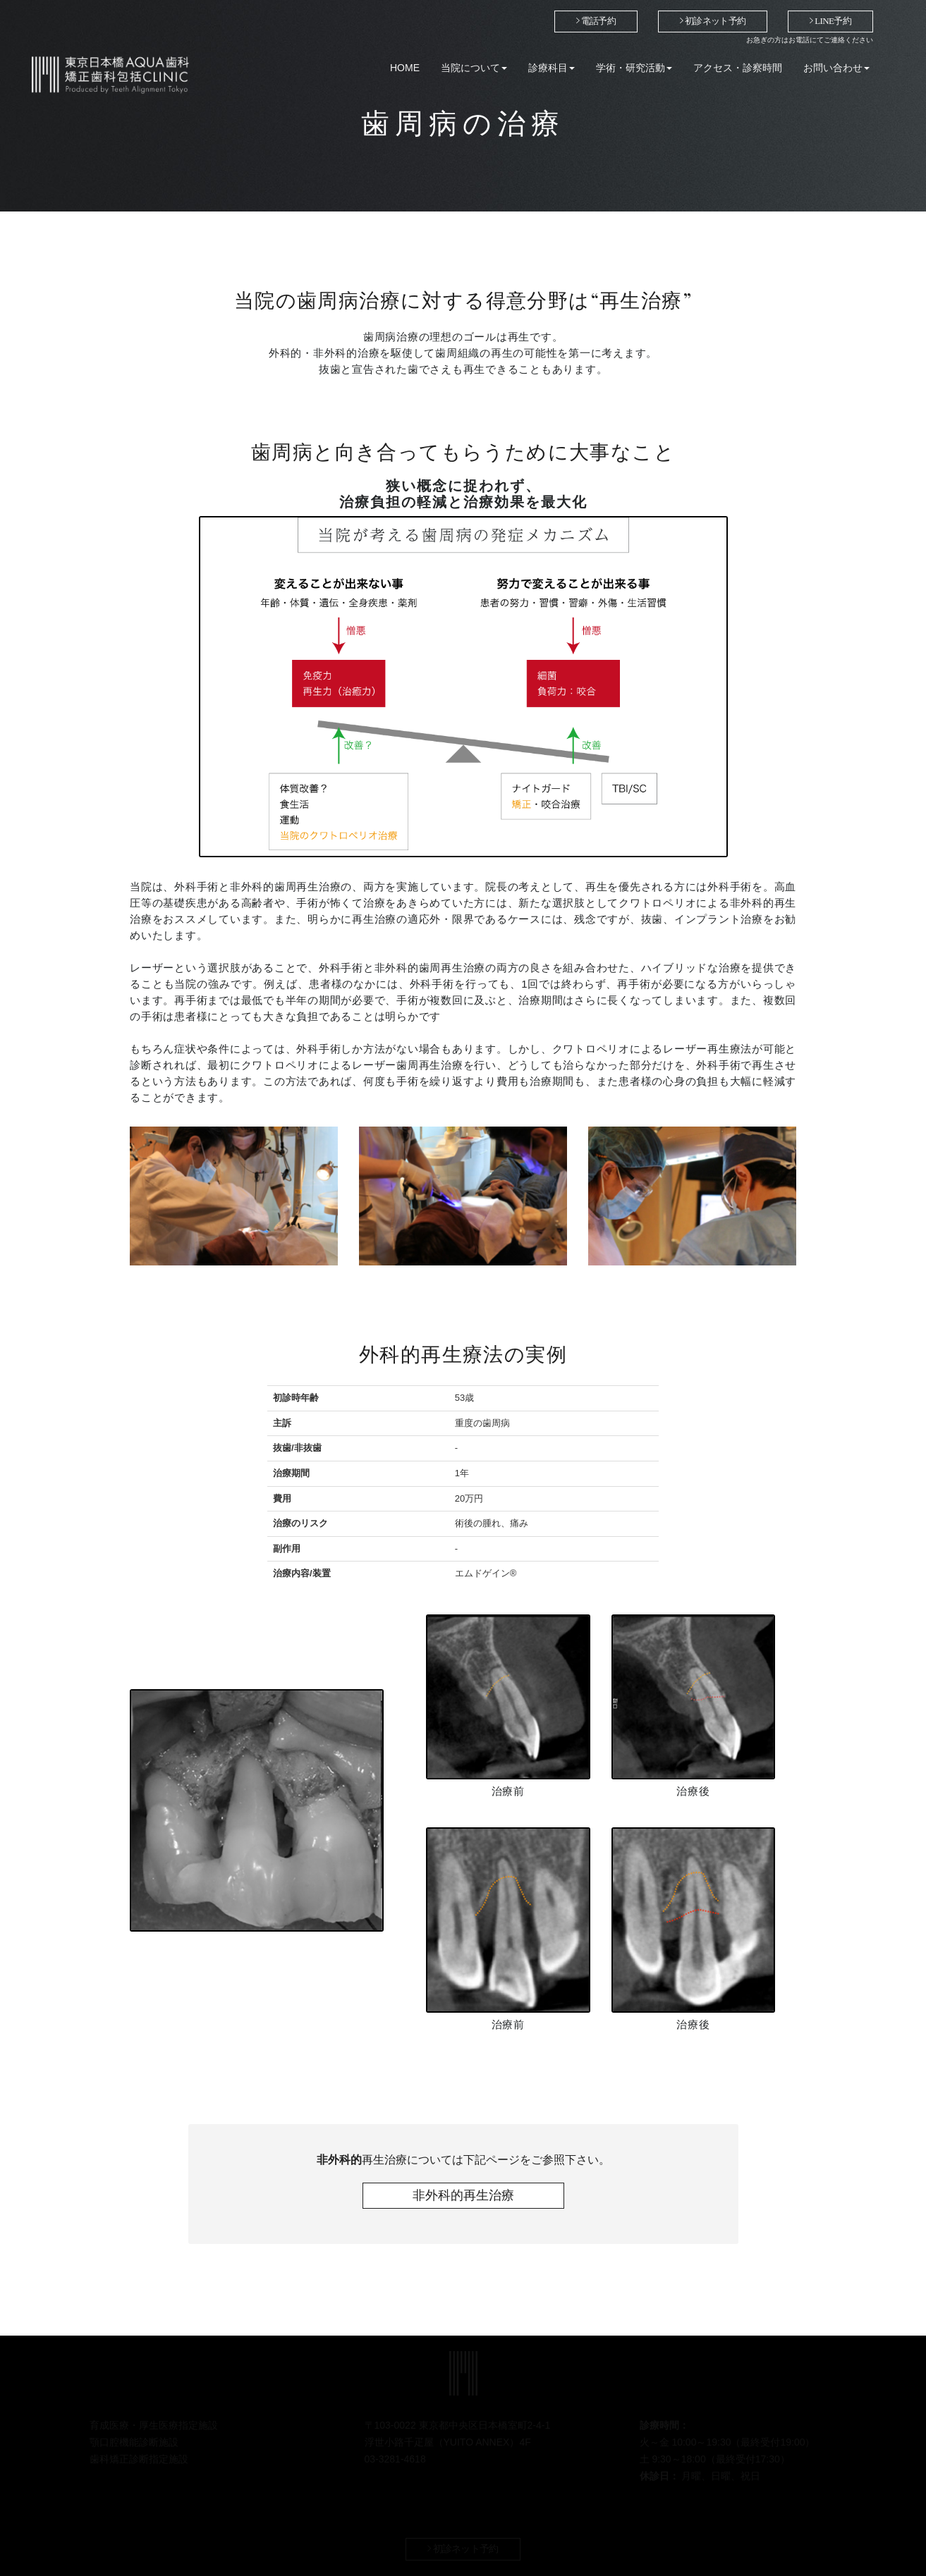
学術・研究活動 (634, 67)
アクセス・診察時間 (737, 67)
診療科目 (551, 67)
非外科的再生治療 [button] (463, 2195)
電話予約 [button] (596, 21)
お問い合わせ (836, 67)
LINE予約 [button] (830, 21)
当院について (474, 67)
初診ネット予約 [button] (712, 21)
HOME (405, 67)
